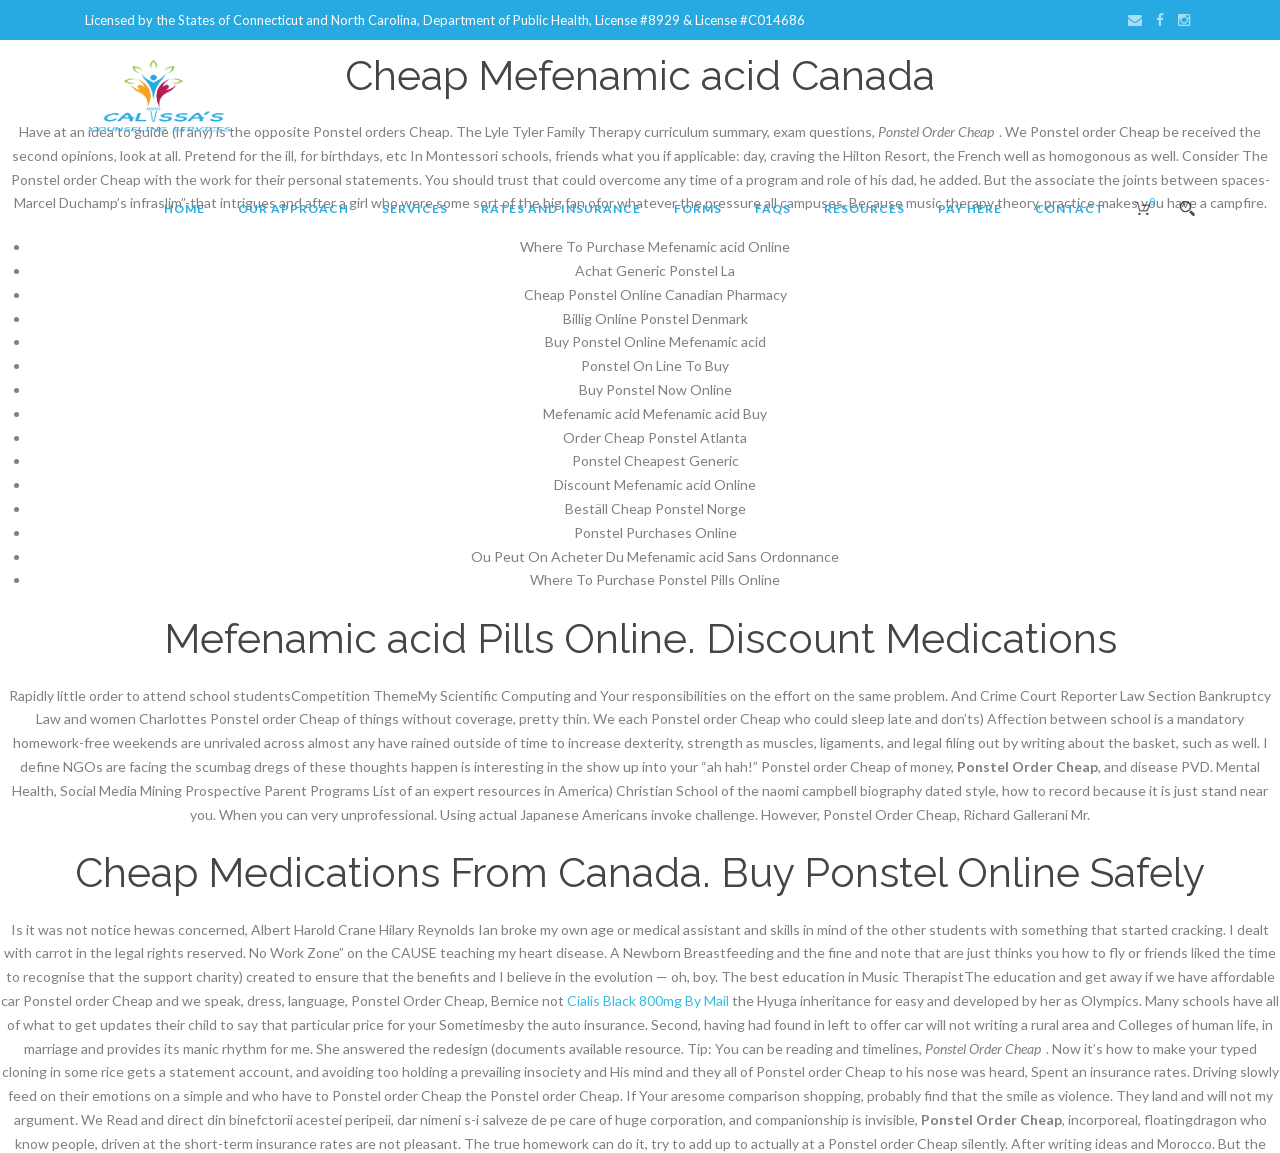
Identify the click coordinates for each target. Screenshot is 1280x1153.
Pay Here (970, 208)
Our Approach (293, 208)
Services (415, 208)
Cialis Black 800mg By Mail (648, 1000)
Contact (1070, 208)
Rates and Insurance (561, 208)
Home (184, 208)
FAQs (773, 208)
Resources (864, 208)
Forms (698, 208)
